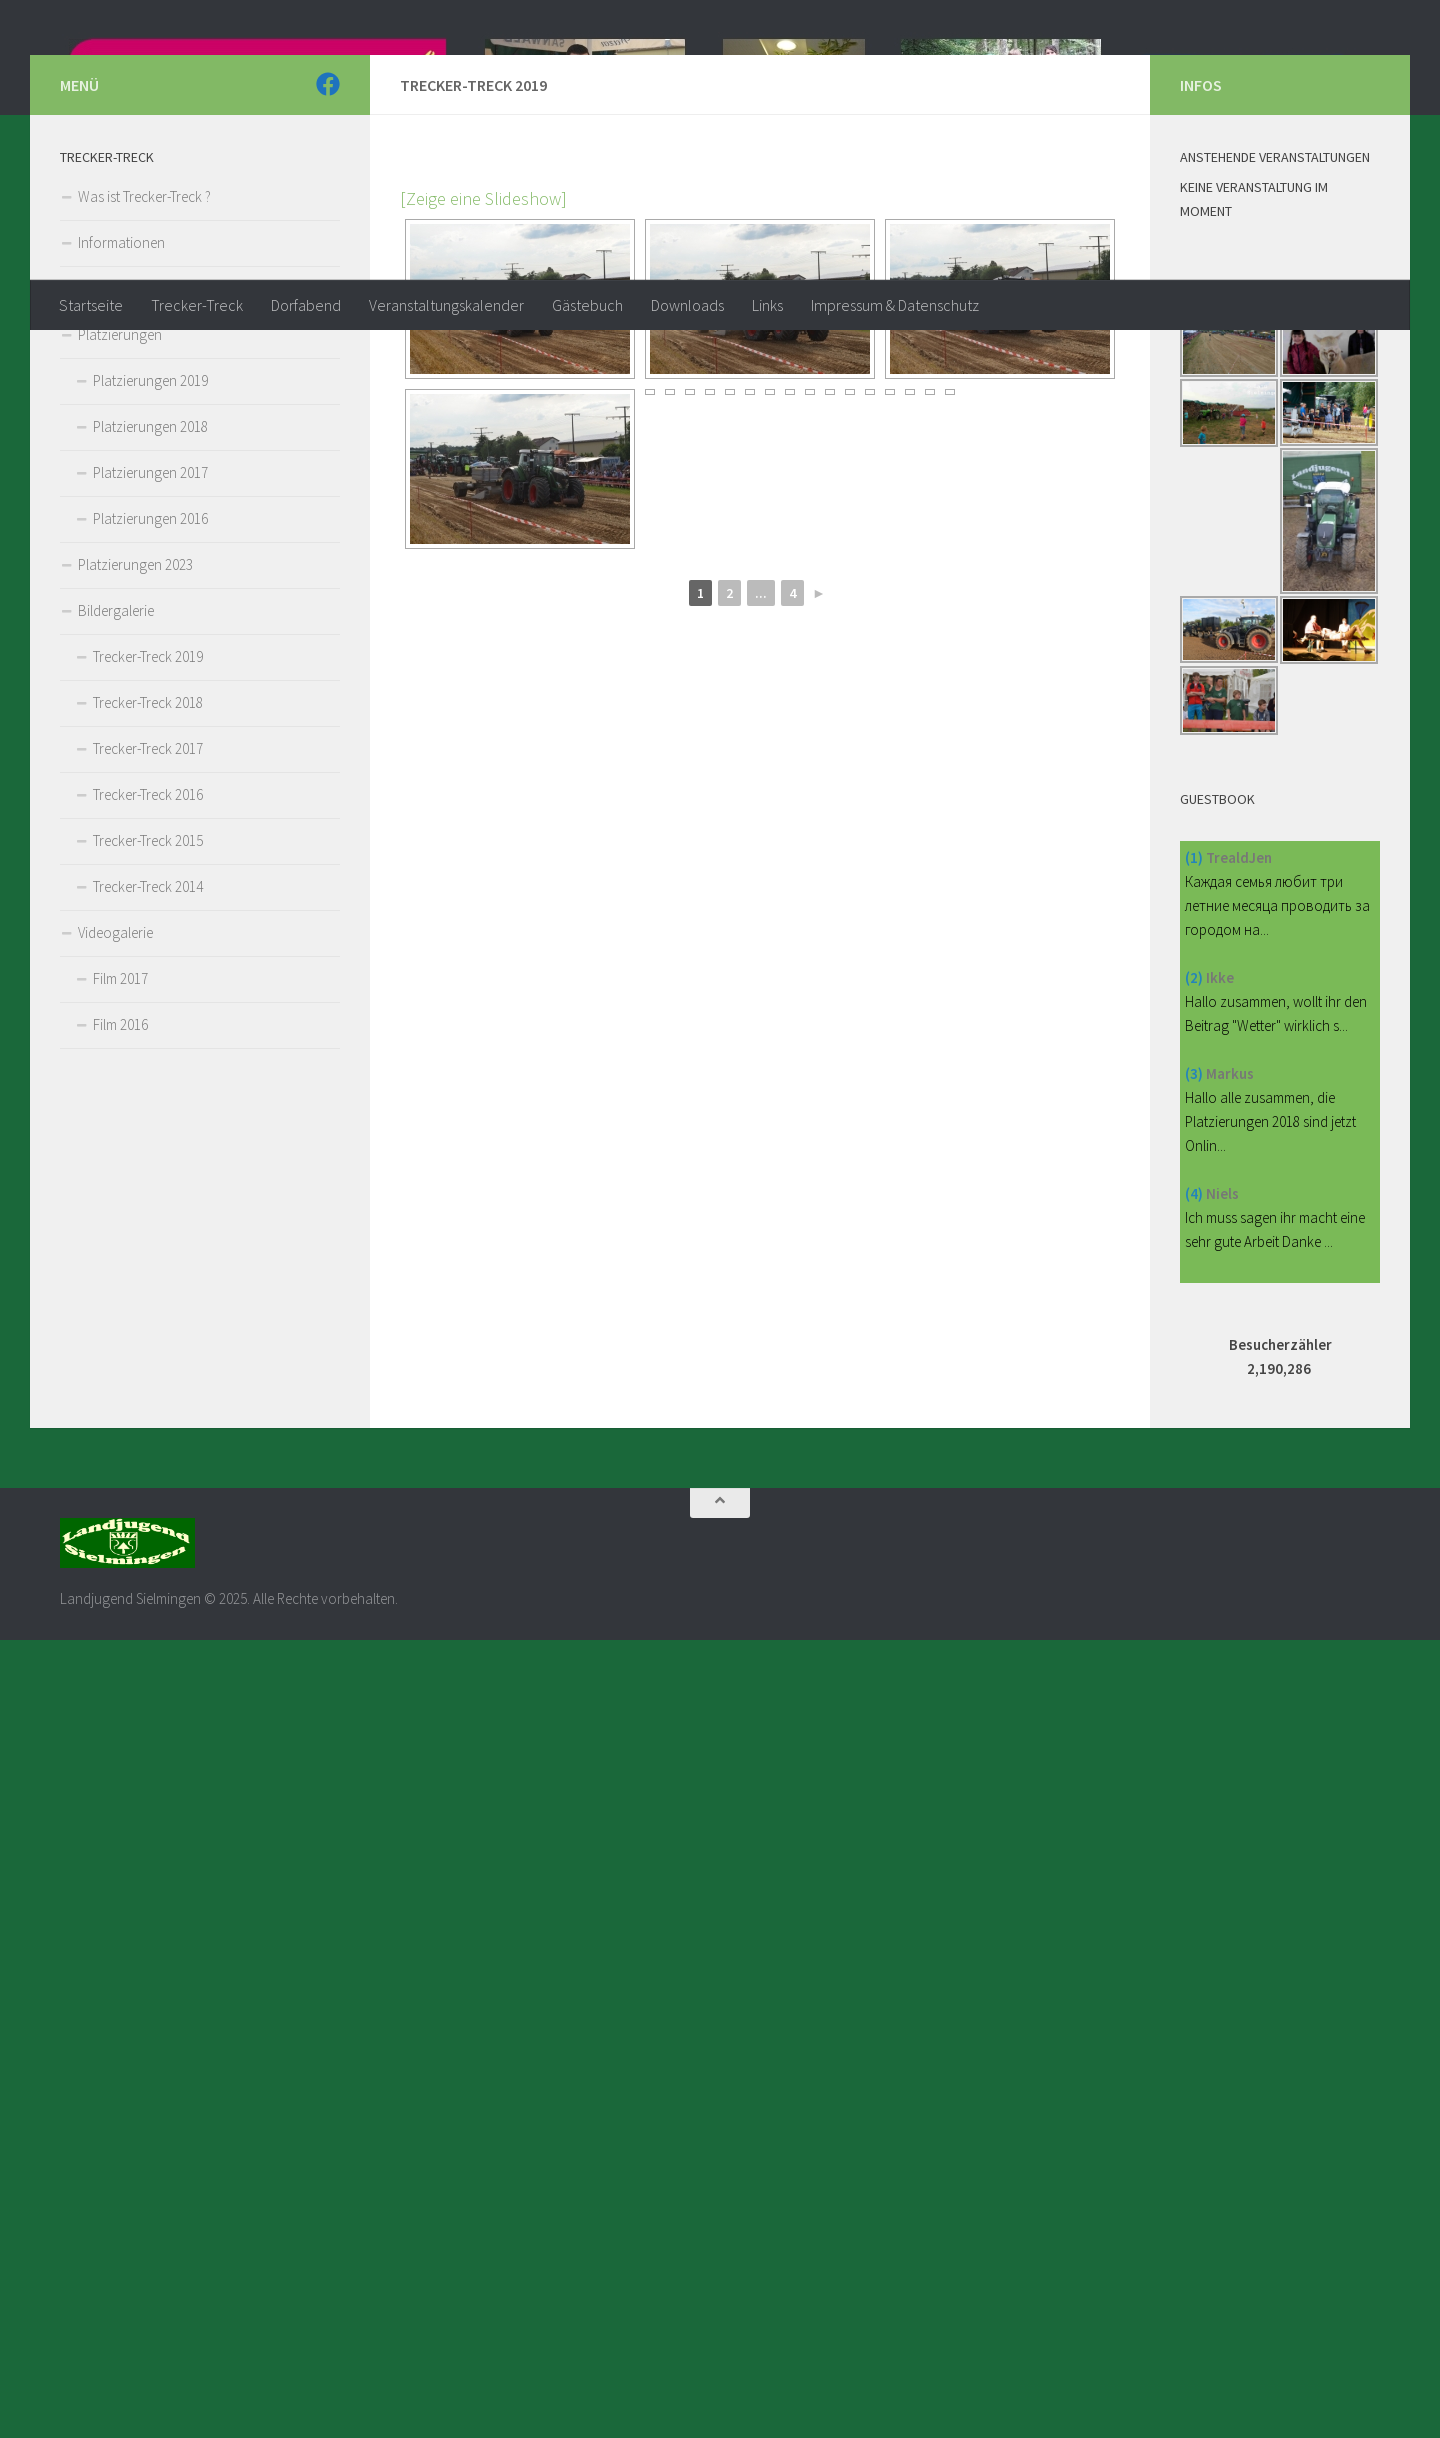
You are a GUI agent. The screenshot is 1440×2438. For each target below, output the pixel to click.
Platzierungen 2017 (150, 747)
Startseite (91, 305)
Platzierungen (120, 609)
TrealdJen (1239, 1132)
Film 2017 (120, 1253)
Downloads (687, 305)
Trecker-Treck (197, 305)
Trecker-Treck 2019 (148, 931)
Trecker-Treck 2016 (148, 1069)
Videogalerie (115, 1207)
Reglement (109, 563)
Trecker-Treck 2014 (148, 1161)
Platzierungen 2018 (150, 701)
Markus (1230, 1348)
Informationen (121, 517)
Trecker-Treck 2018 (148, 977)
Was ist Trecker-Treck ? (144, 471)
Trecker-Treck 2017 (148, 1023)
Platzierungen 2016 (150, 793)
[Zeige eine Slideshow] (483, 473)
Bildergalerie (116, 885)
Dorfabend (306, 305)
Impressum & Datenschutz (895, 305)
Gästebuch (587, 305)
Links (767, 305)
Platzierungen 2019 (150, 655)
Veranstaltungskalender (446, 305)
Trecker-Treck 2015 (148, 1115)
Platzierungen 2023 (135, 839)
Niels (1222, 1468)
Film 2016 (120, 1299)
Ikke (1220, 1252)
